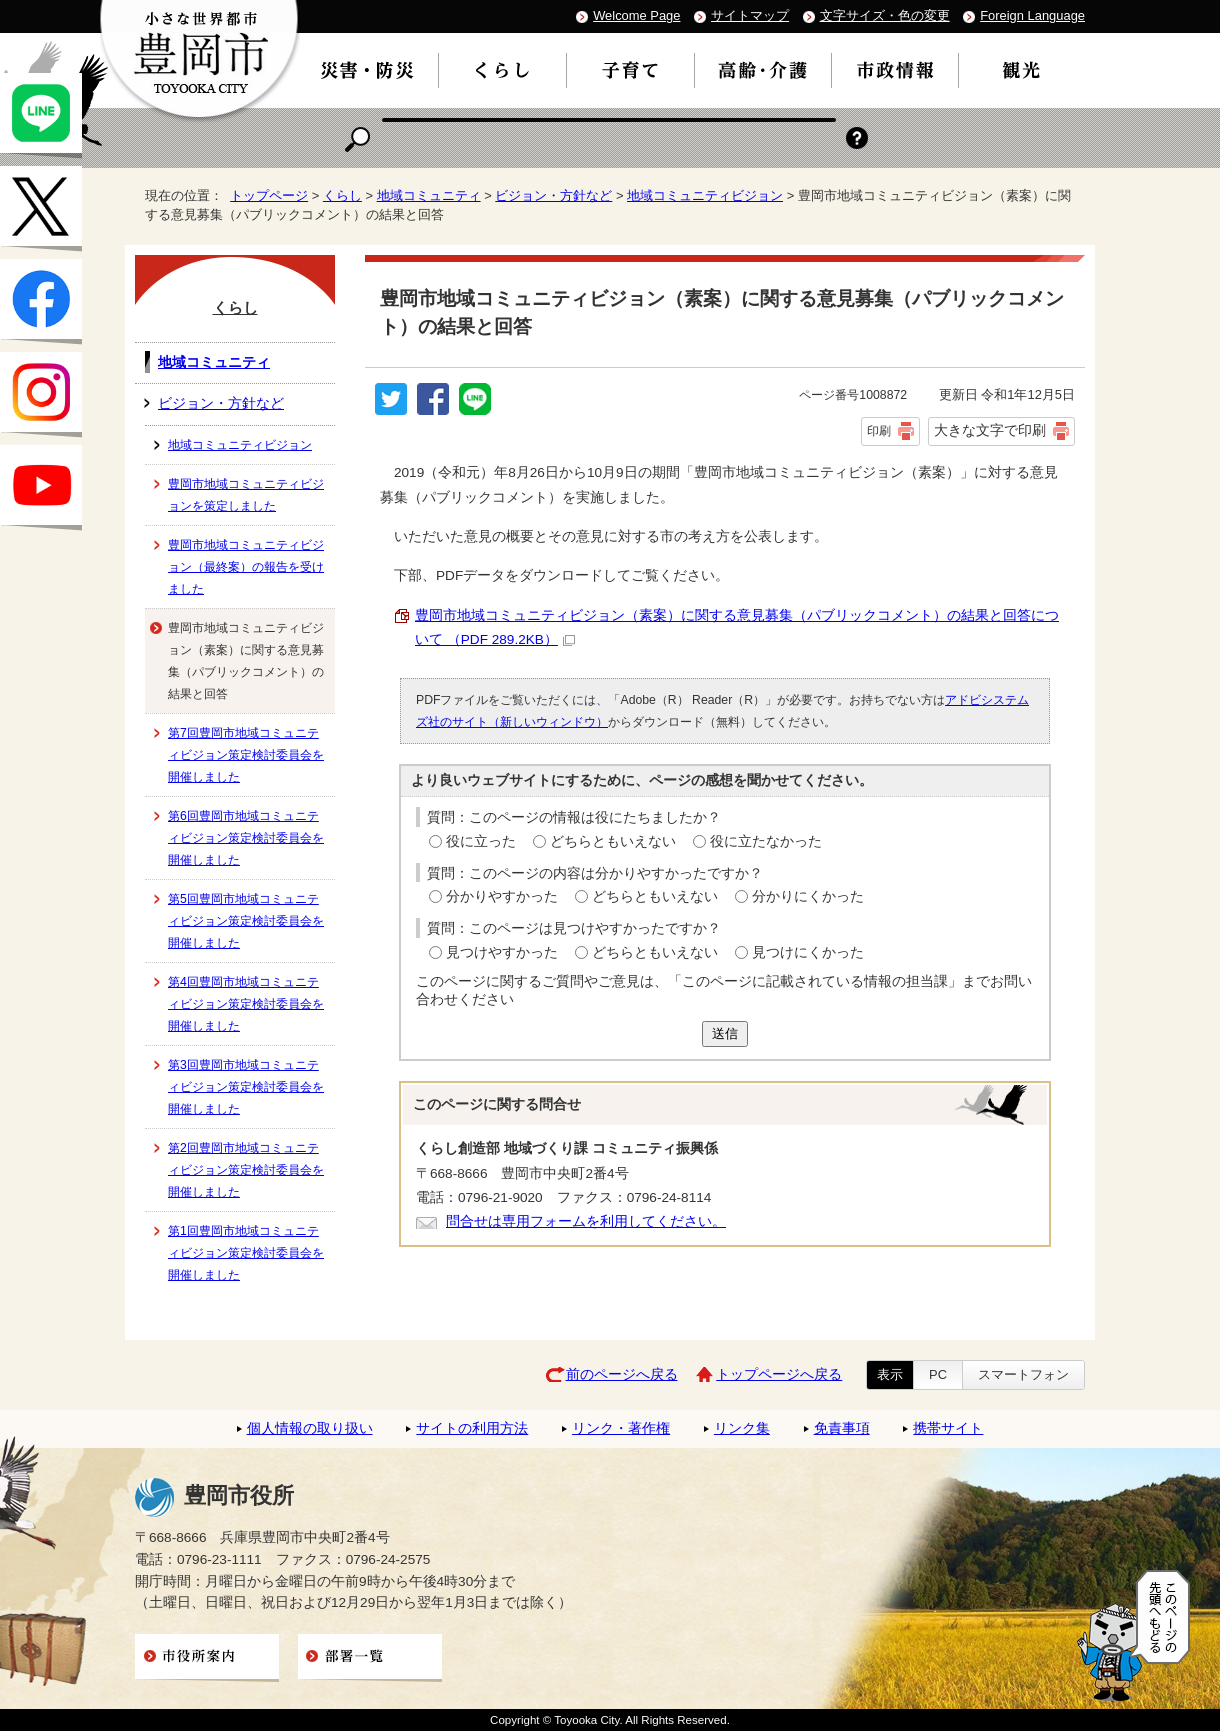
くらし (342, 195)
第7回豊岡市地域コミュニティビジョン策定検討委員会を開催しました (246, 755)
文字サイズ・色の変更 (885, 15)
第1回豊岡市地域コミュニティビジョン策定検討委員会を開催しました (246, 1253)
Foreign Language (1032, 15)
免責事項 (842, 1428)
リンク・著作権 (621, 1428)
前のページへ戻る (622, 1374)
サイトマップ (750, 15)
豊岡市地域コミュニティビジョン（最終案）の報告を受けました (246, 567)
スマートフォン (1023, 1374)
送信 (725, 1033)
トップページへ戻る (779, 1374)
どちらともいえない (613, 841)
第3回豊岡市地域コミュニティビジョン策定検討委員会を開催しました (246, 1087)
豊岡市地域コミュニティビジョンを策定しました (246, 495)
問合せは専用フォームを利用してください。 (586, 1221)
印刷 (879, 431)
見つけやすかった (502, 952)
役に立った (481, 841)
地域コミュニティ (429, 195)
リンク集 (742, 1428)
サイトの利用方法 (472, 1428)
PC (938, 1374)
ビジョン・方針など (553, 195)
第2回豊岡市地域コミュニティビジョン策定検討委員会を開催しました (246, 1170)
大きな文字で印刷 (990, 430)
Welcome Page (636, 15)
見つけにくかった (808, 952)
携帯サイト (948, 1428)
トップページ (269, 195)
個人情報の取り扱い (310, 1428)
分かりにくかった (808, 896)
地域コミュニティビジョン (705, 195)
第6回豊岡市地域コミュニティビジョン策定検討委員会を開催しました (246, 838)
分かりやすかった (502, 896)
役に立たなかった (766, 841)
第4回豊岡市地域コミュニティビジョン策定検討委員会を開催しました (246, 1004)
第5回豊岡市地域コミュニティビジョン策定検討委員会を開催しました (246, 921)
